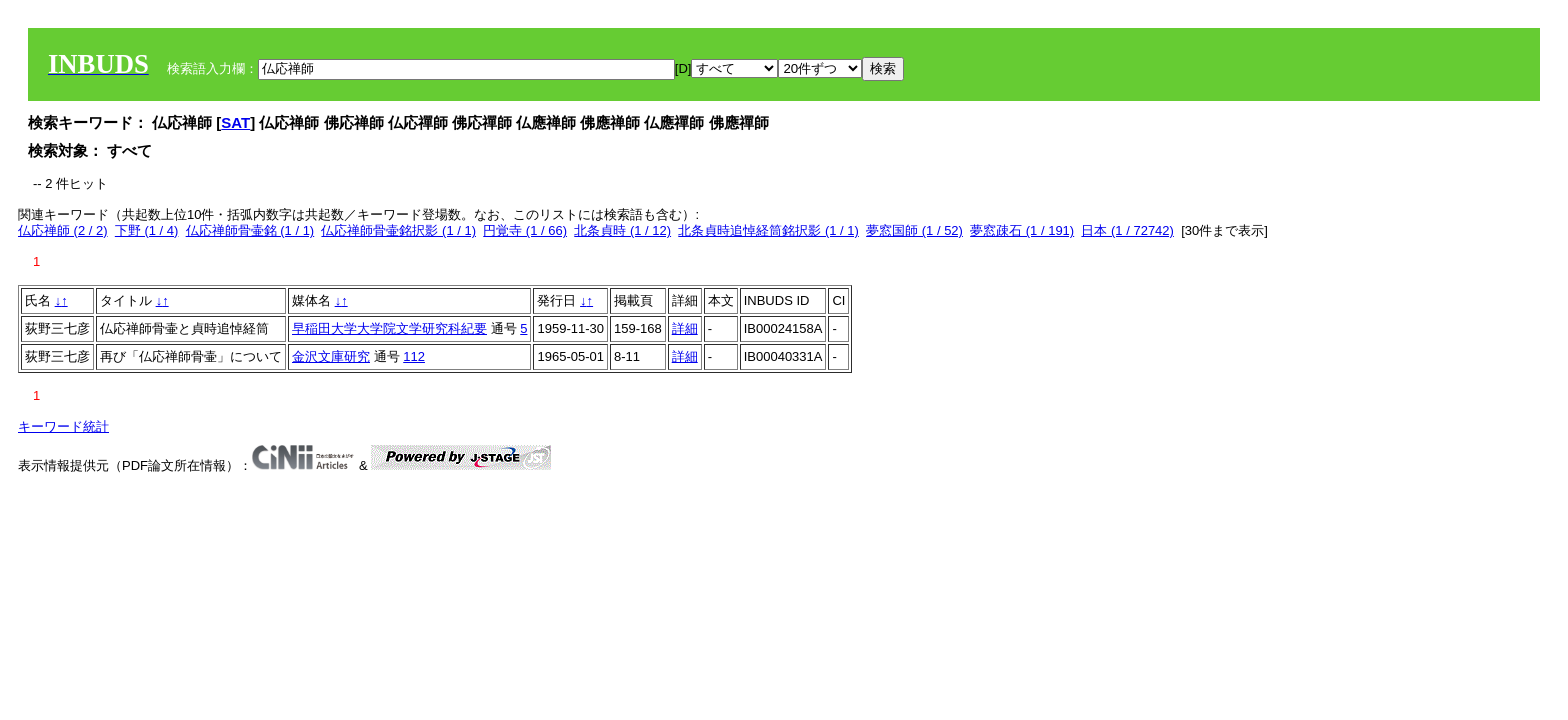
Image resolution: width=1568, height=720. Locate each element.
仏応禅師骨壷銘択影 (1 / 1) (398, 230)
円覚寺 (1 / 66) (525, 230)
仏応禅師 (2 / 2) (63, 230)
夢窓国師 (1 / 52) (914, 230)
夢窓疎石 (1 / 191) (1022, 230)
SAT (235, 122)
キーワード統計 (63, 426)
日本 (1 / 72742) (1127, 230)
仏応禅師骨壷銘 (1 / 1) (250, 230)
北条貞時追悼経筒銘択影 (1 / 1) (768, 230)
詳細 (685, 328)
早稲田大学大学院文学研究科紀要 (389, 328)
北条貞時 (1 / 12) (622, 230)
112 (414, 356)
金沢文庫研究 (331, 356)
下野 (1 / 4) (147, 230)
